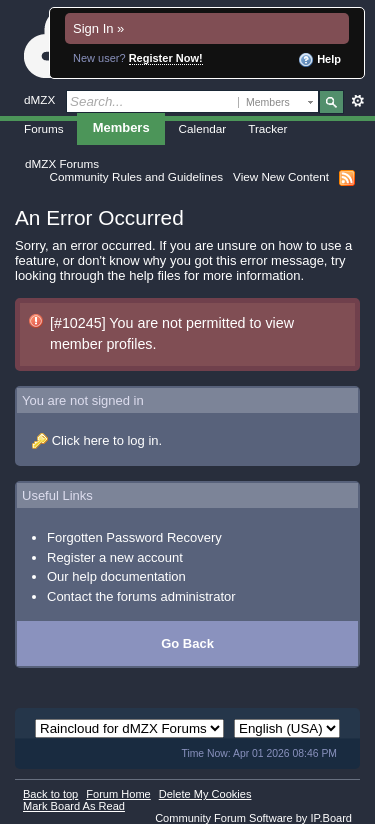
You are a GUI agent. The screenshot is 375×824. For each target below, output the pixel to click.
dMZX (39, 99)
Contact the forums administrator (141, 596)
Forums (44, 128)
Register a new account (115, 557)
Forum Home (118, 794)
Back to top (50, 794)
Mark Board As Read (74, 806)
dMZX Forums (62, 163)
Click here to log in (105, 440)
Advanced (357, 101)
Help (319, 60)
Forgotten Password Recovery (134, 537)
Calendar (203, 128)
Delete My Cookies (205, 794)
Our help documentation (116, 576)
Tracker (267, 128)
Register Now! (166, 58)
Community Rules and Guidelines (136, 176)
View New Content (281, 176)
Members (121, 127)
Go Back (187, 643)
